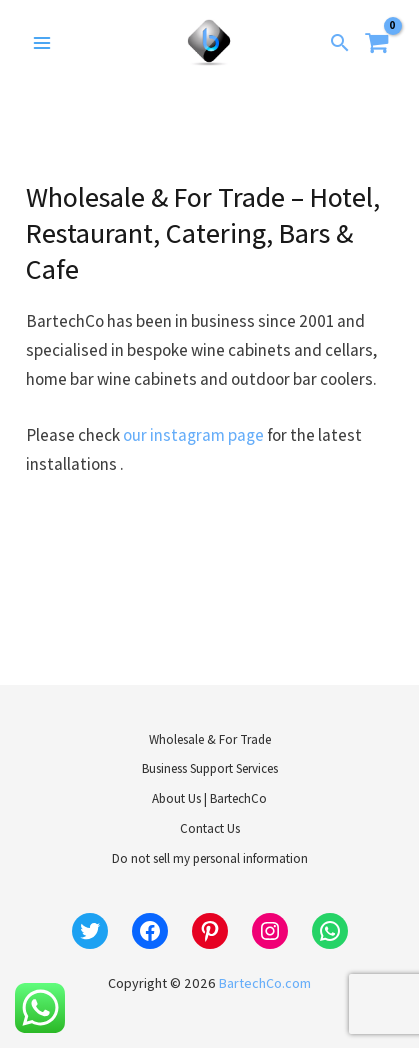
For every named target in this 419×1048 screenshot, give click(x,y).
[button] (340, 42)
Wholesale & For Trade (210, 739)
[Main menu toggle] (42, 43)
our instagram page (193, 435)
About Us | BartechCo (209, 798)
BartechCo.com (265, 983)
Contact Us (210, 828)
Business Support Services (210, 768)
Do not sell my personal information (210, 858)
